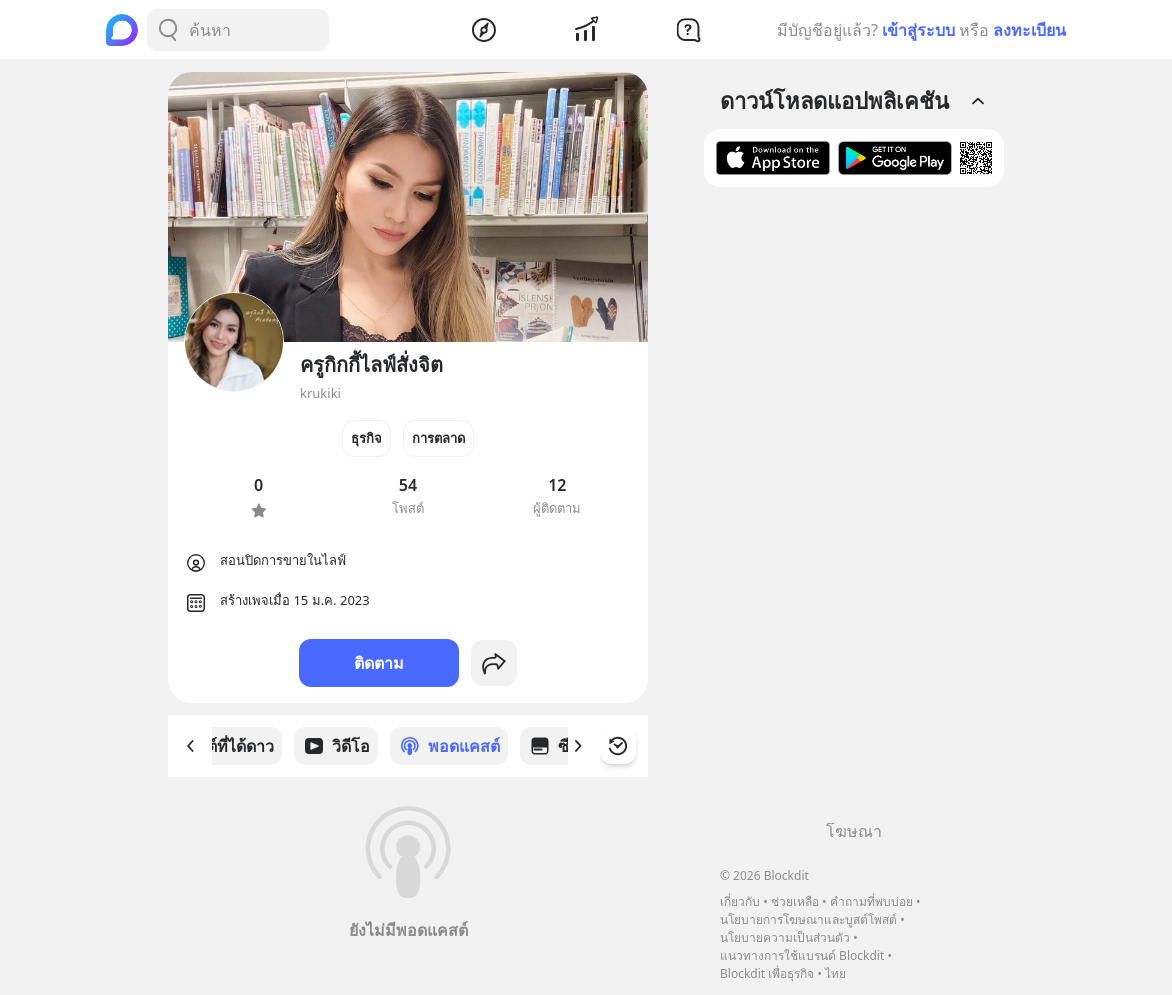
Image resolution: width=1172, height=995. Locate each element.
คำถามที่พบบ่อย (871, 901)
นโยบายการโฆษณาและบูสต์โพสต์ (808, 919)
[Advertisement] (854, 511)
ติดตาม (379, 663)
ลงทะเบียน (1029, 30)
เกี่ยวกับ (740, 901)
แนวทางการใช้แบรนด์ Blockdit (802, 955)
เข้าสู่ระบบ (918, 30)
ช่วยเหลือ (795, 901)
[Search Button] (168, 30)
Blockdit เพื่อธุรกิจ (767, 973)
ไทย (835, 973)
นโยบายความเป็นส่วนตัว (785, 937)
